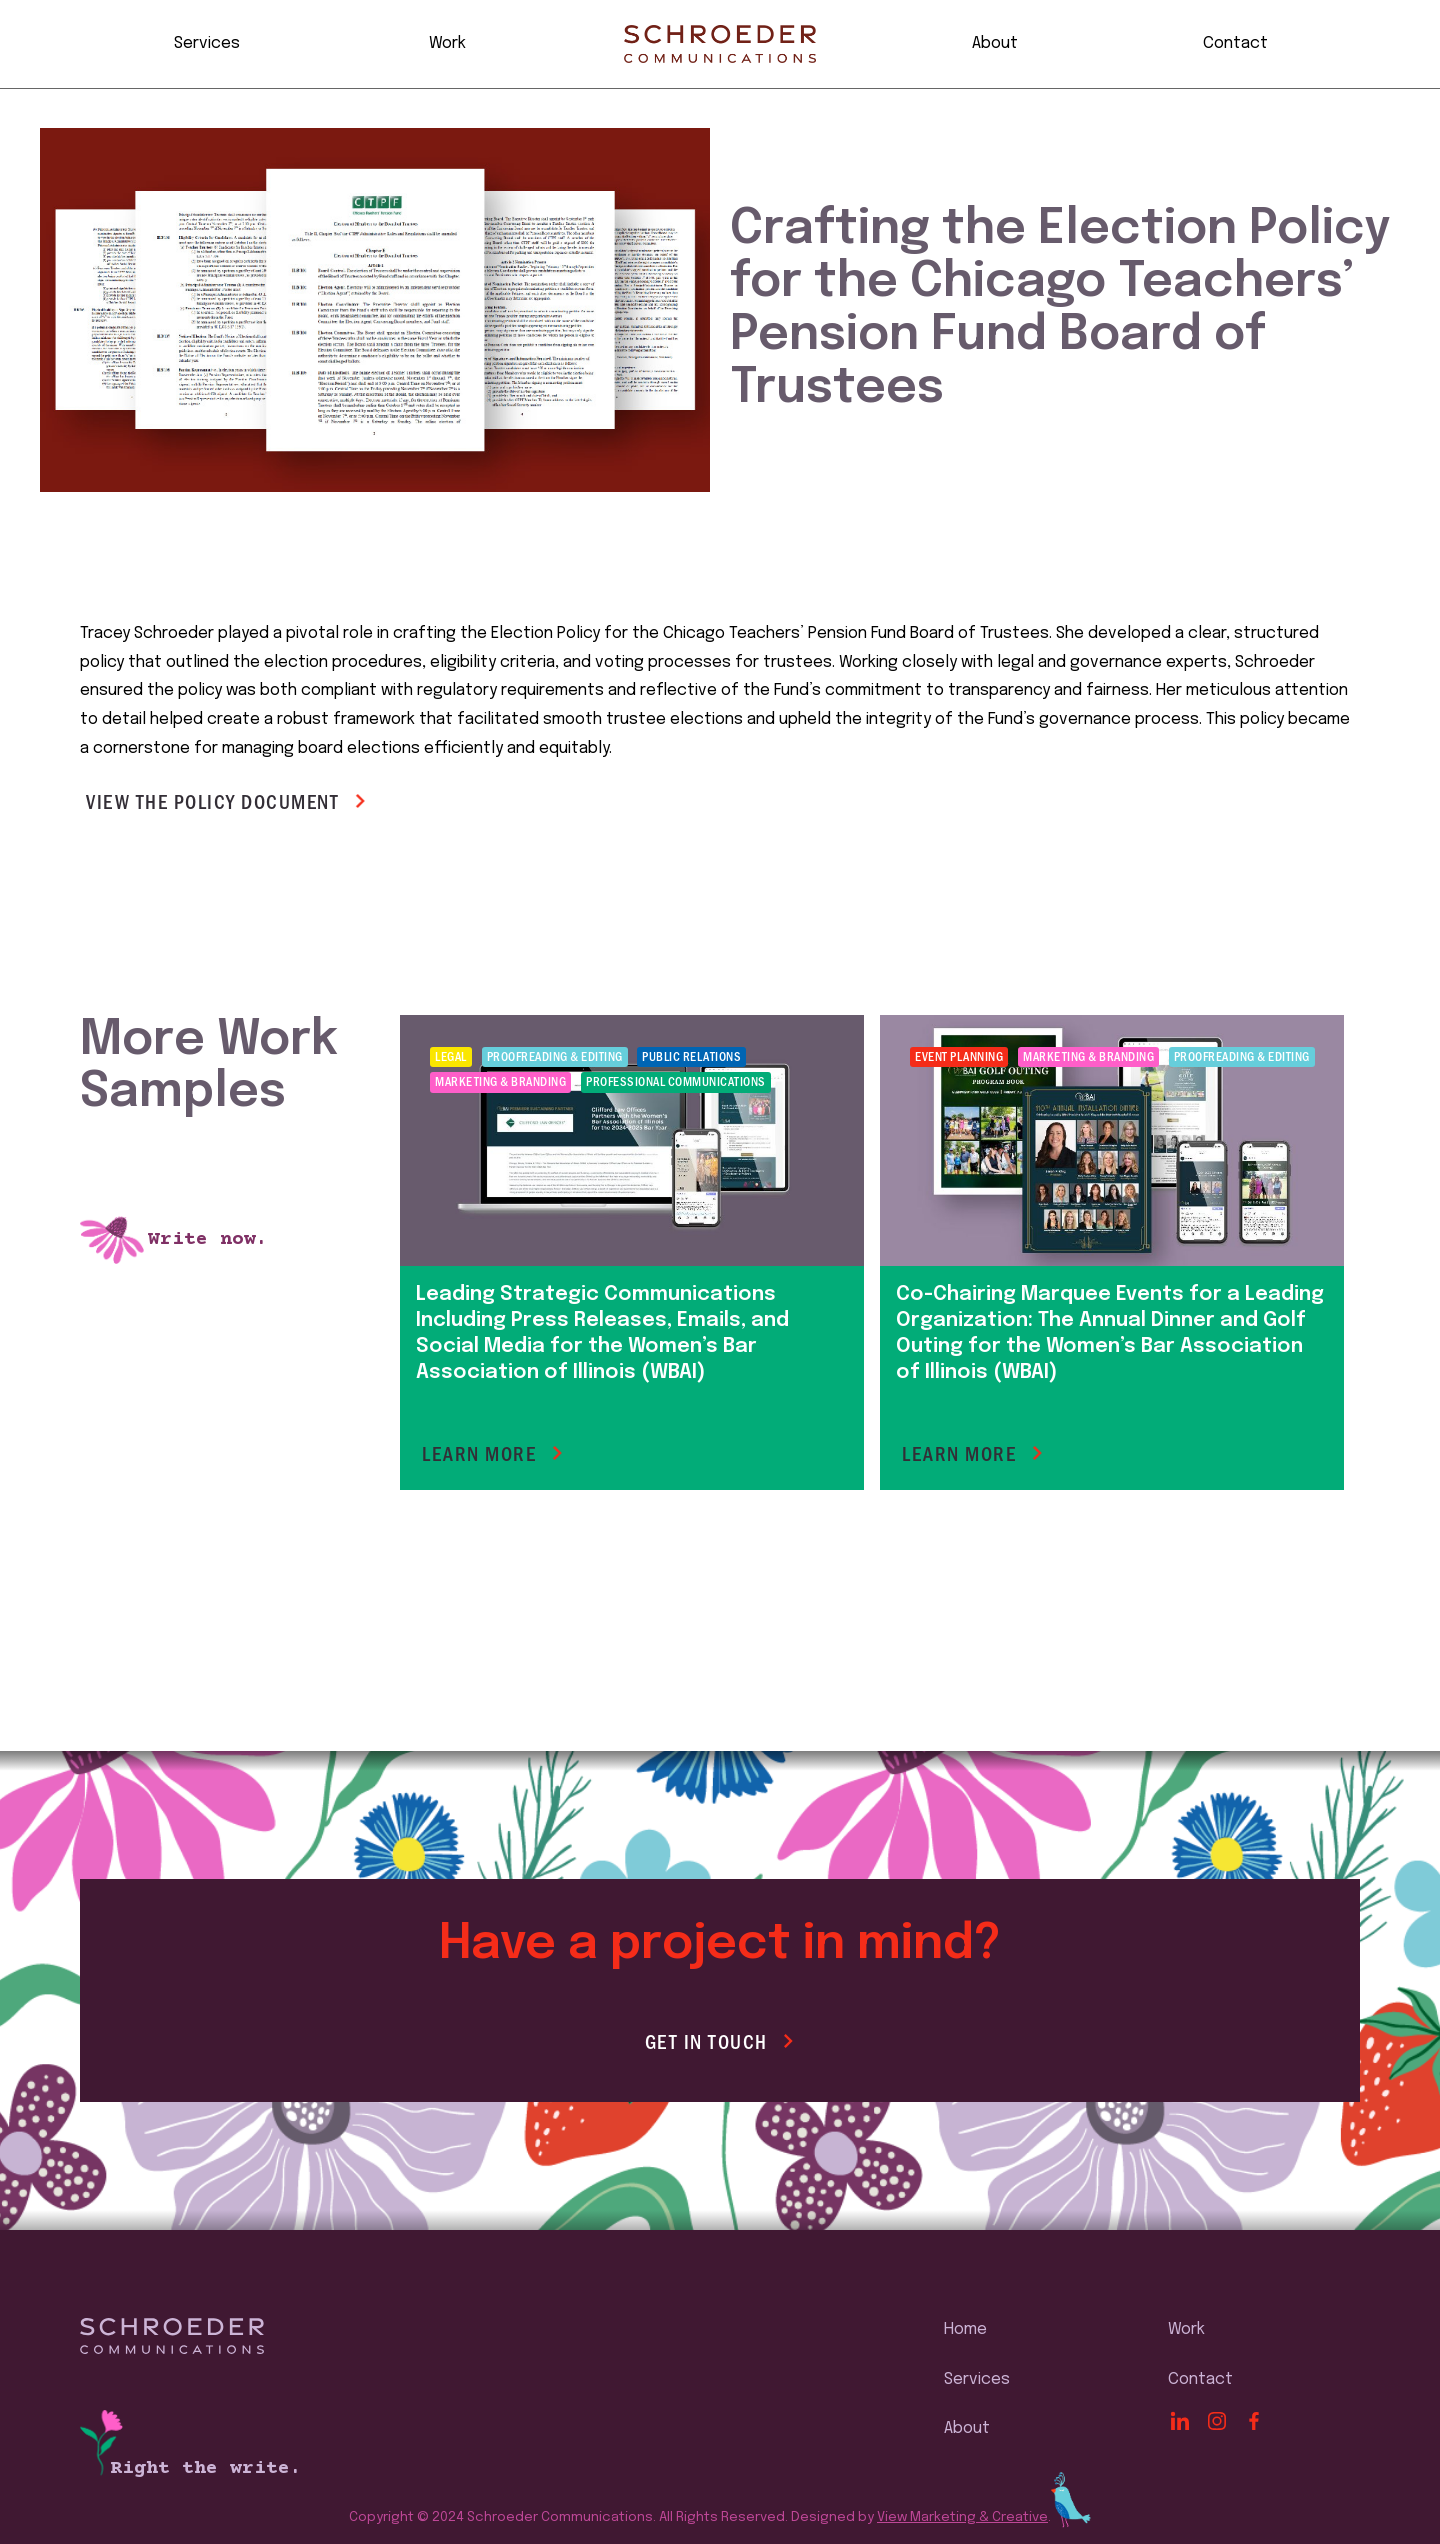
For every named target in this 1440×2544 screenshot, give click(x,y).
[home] (720, 44)
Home (965, 2329)
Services (207, 43)
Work (447, 43)
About (995, 43)
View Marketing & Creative (962, 2517)
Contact (1235, 43)
